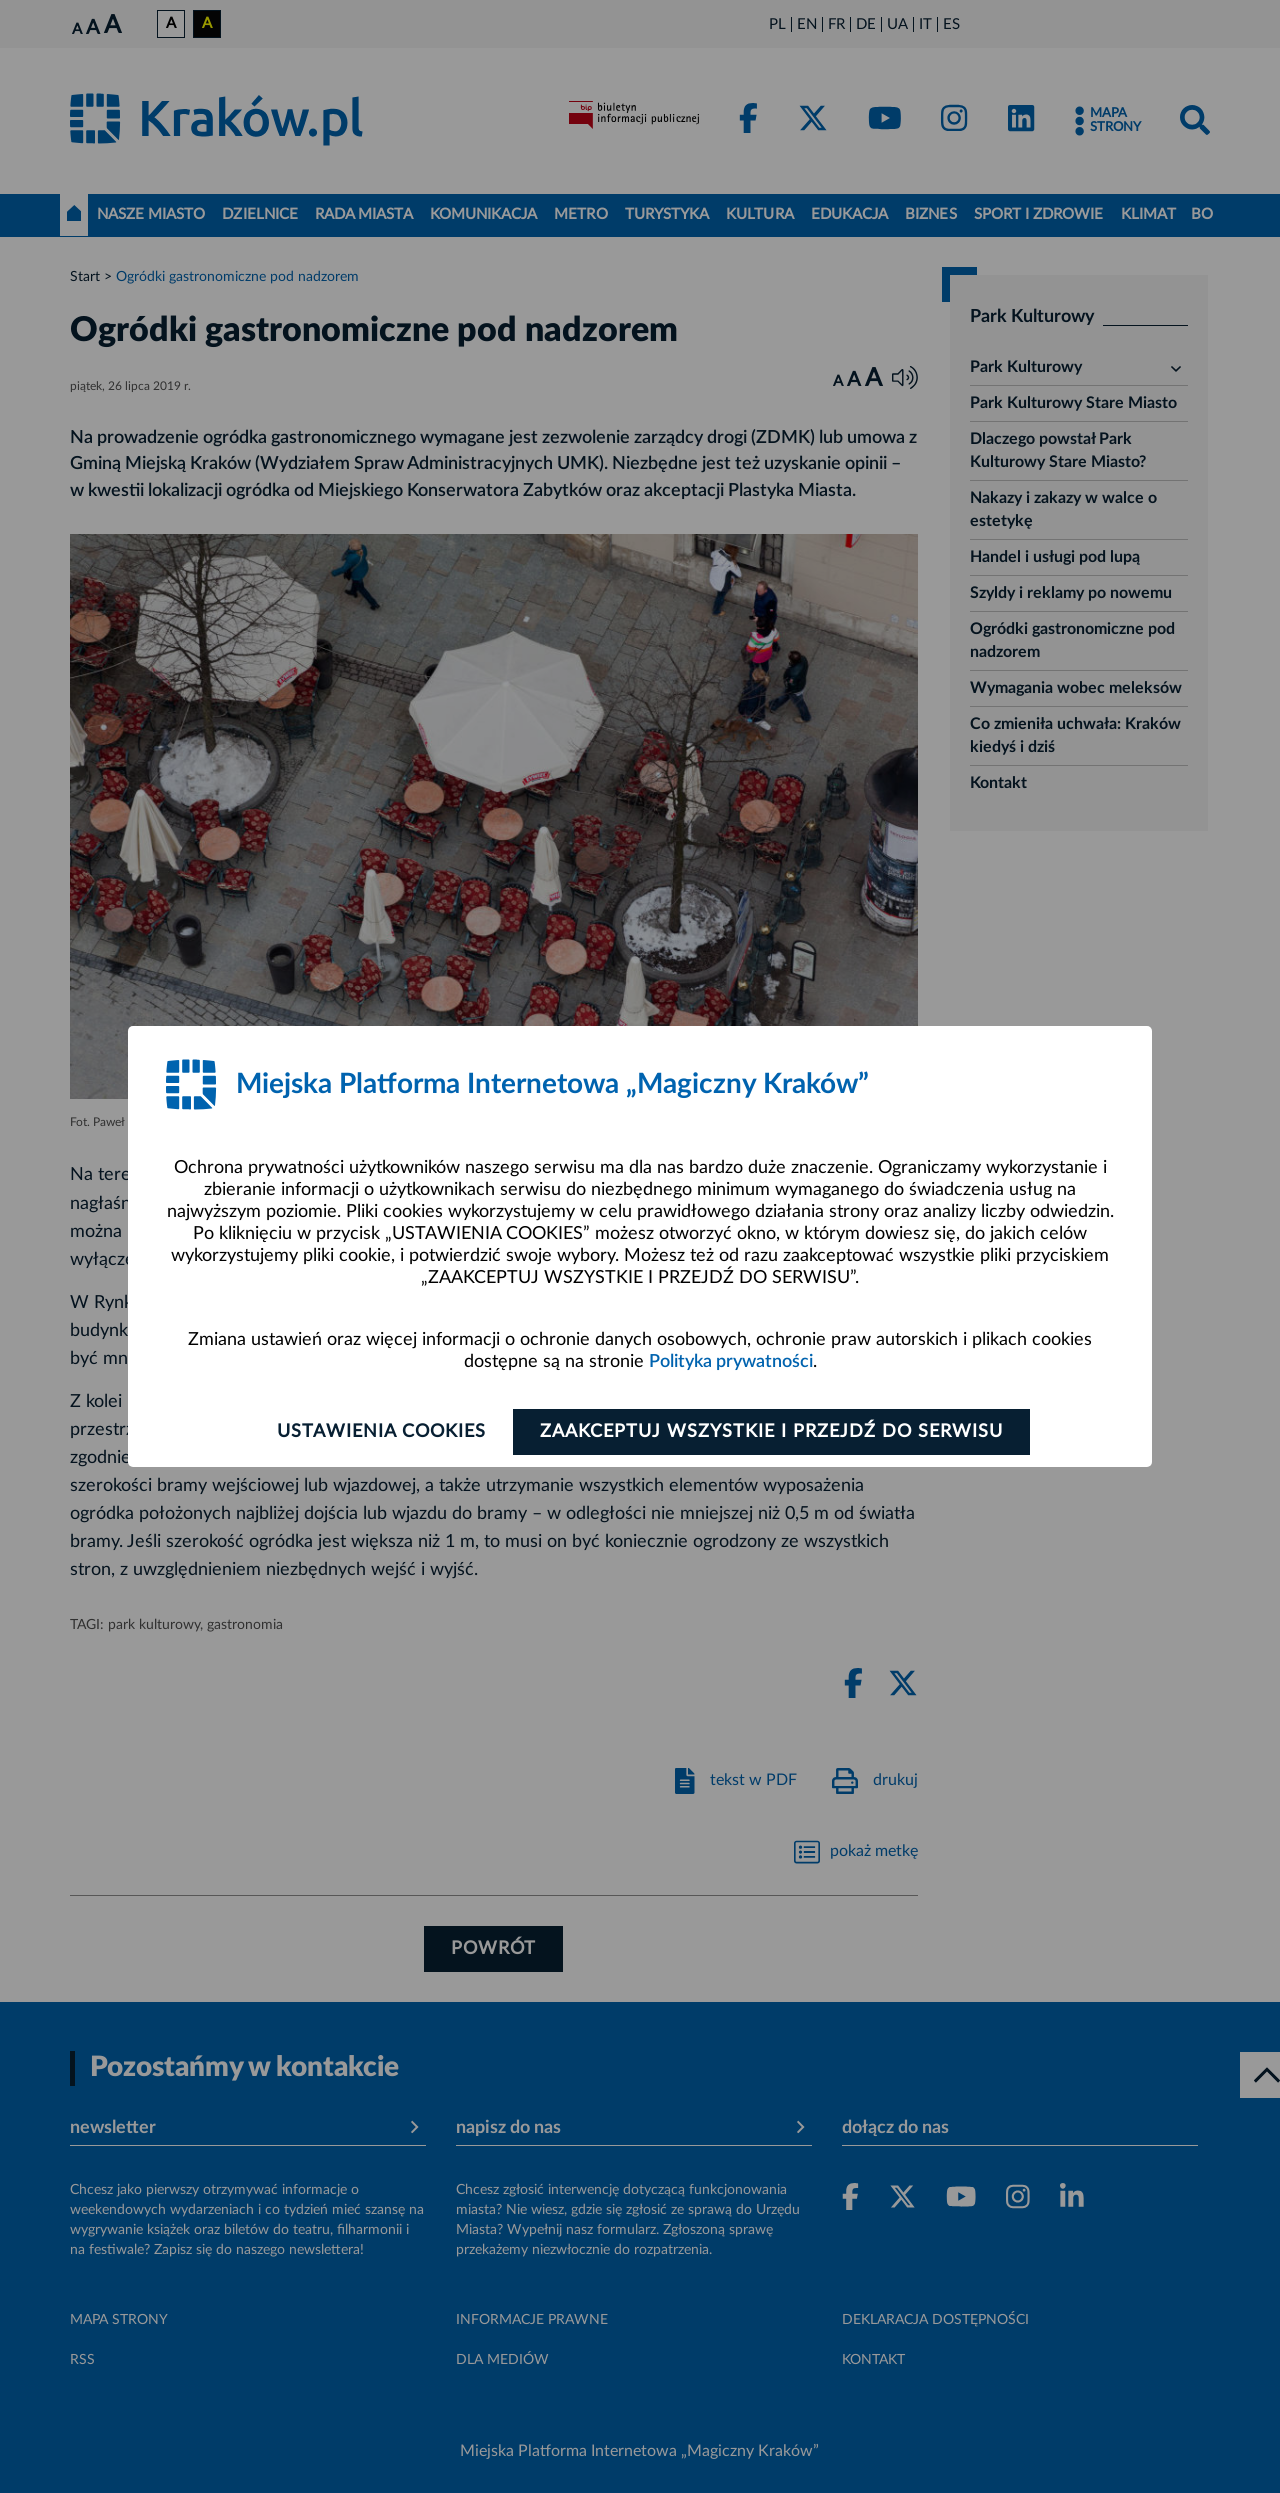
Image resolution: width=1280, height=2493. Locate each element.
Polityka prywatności (731, 1362)
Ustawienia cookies (381, 1432)
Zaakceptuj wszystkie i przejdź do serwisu (771, 1432)
